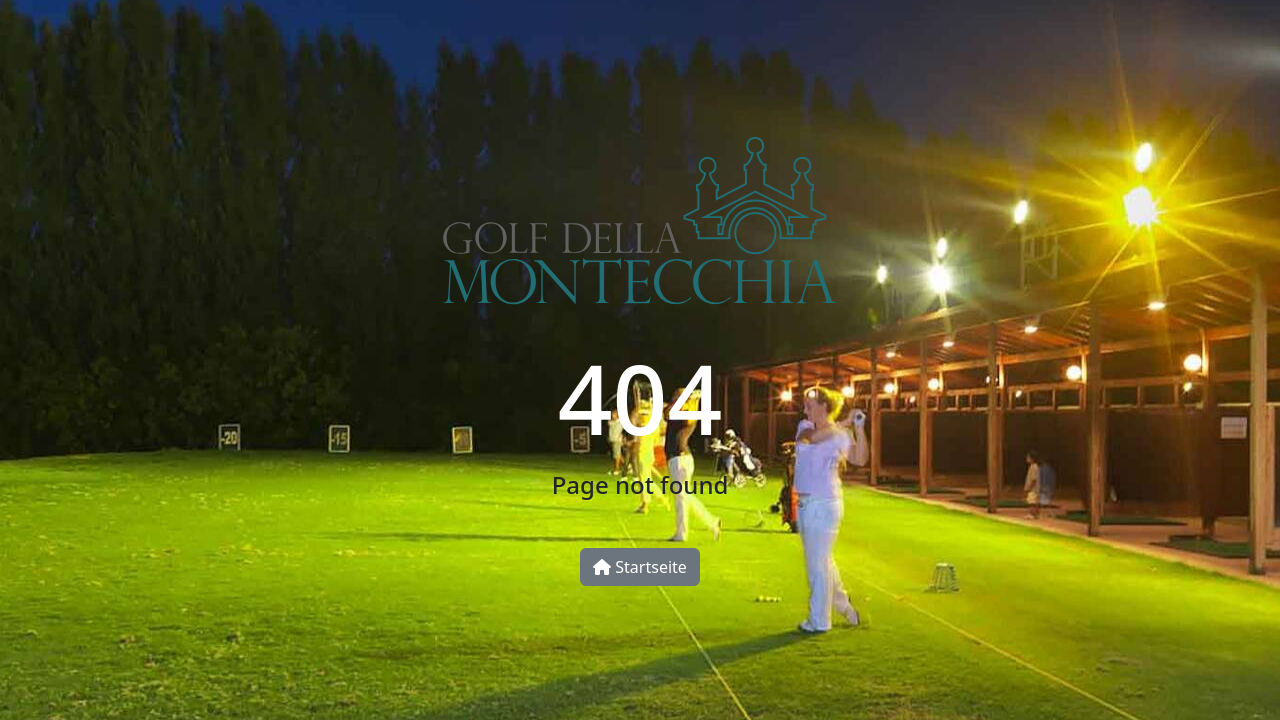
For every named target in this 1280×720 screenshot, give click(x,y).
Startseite (640, 567)
